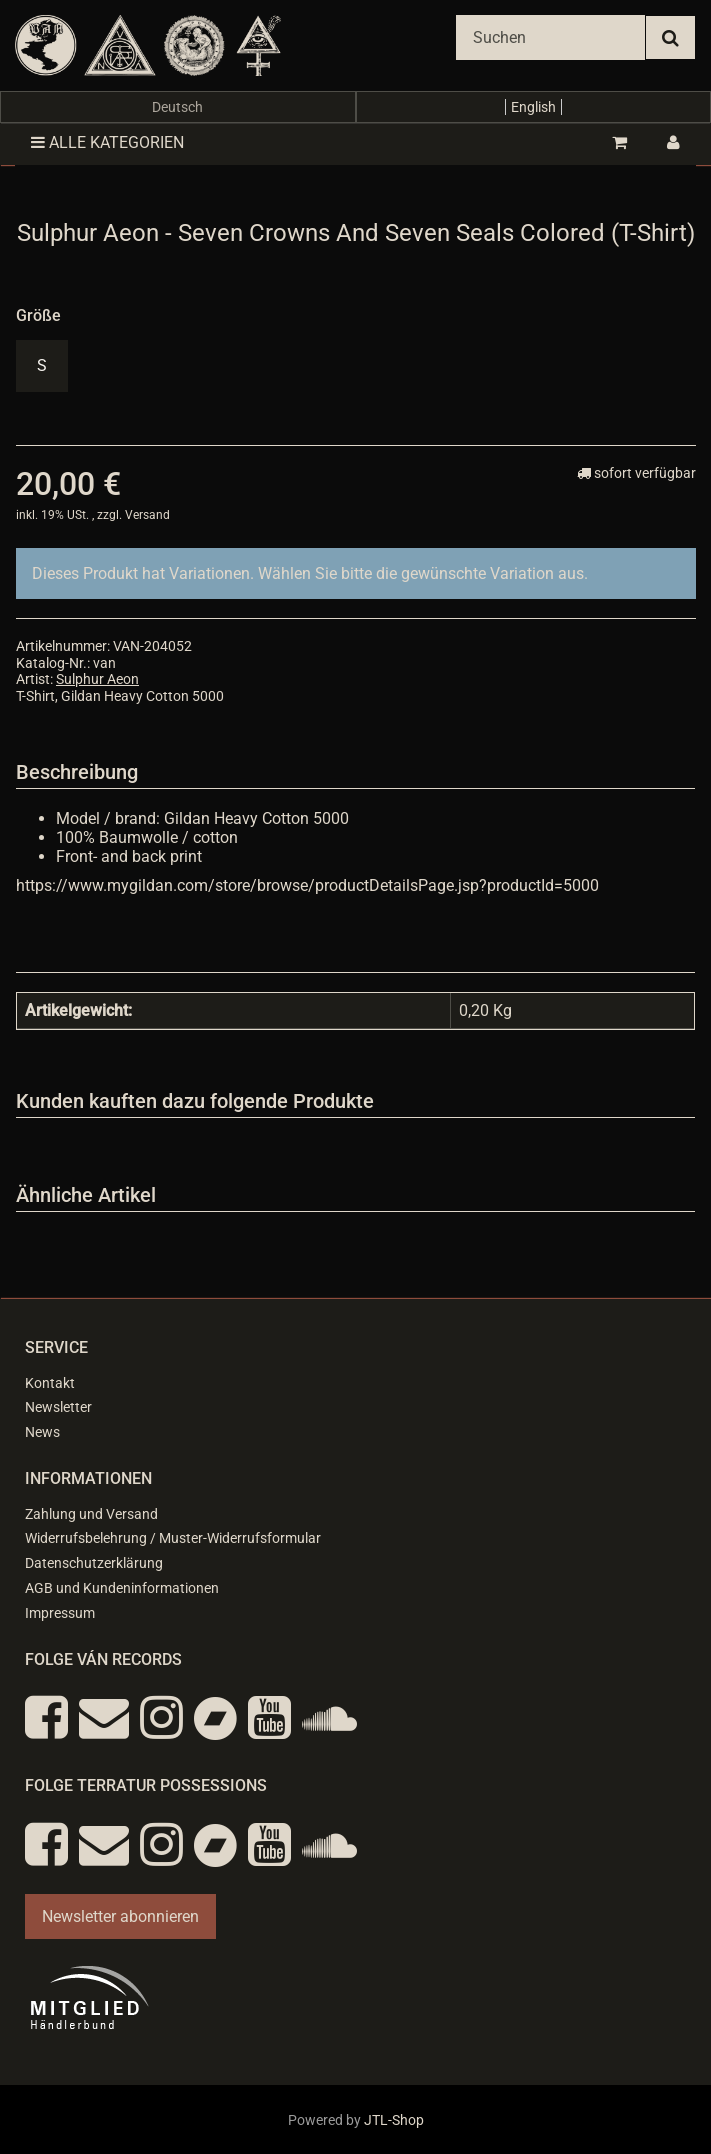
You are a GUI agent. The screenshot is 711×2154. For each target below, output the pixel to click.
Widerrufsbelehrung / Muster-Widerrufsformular (173, 1538)
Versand (147, 515)
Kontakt (50, 1383)
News (42, 1432)
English (533, 107)
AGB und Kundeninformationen (122, 1588)
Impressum (60, 1613)
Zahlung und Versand (91, 1514)
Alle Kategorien (107, 142)
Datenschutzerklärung (94, 1563)
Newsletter (58, 1407)
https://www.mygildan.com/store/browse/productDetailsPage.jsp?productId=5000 (307, 885)
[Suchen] (550, 37)
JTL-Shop (394, 2120)
